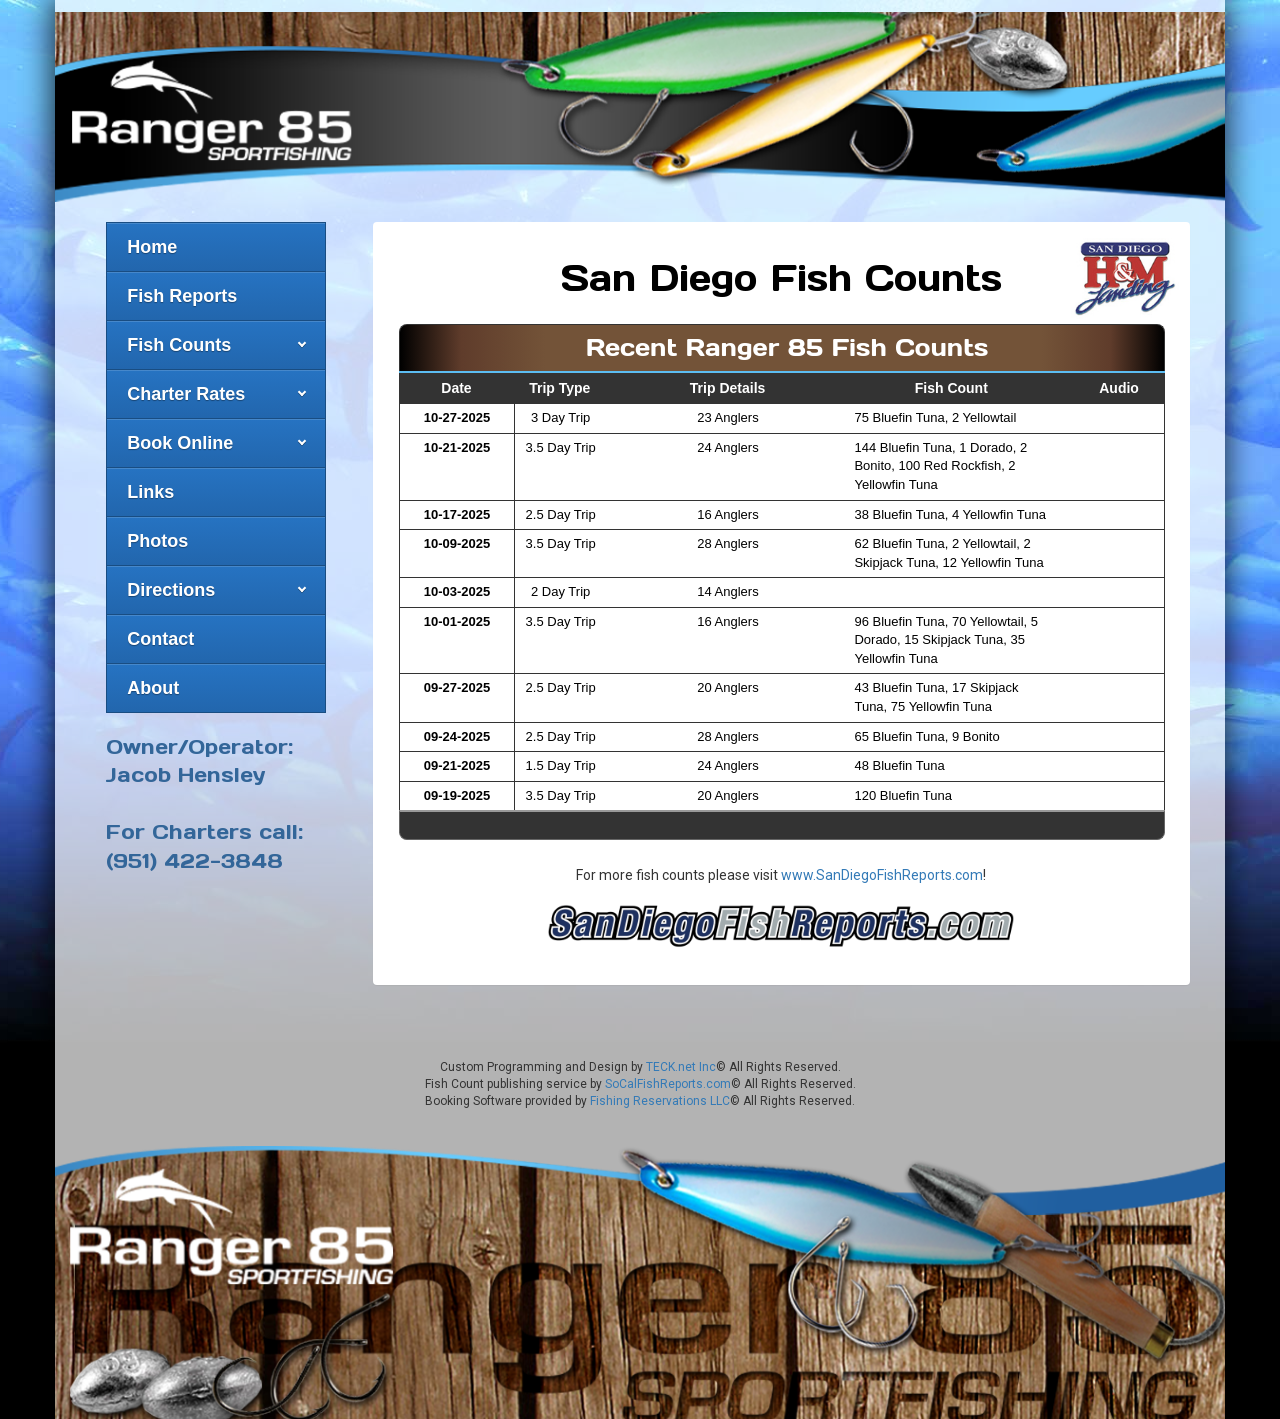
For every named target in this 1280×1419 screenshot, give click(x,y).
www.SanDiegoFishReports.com (882, 864)
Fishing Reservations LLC (660, 1089)
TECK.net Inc (681, 1055)
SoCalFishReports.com (668, 1072)
